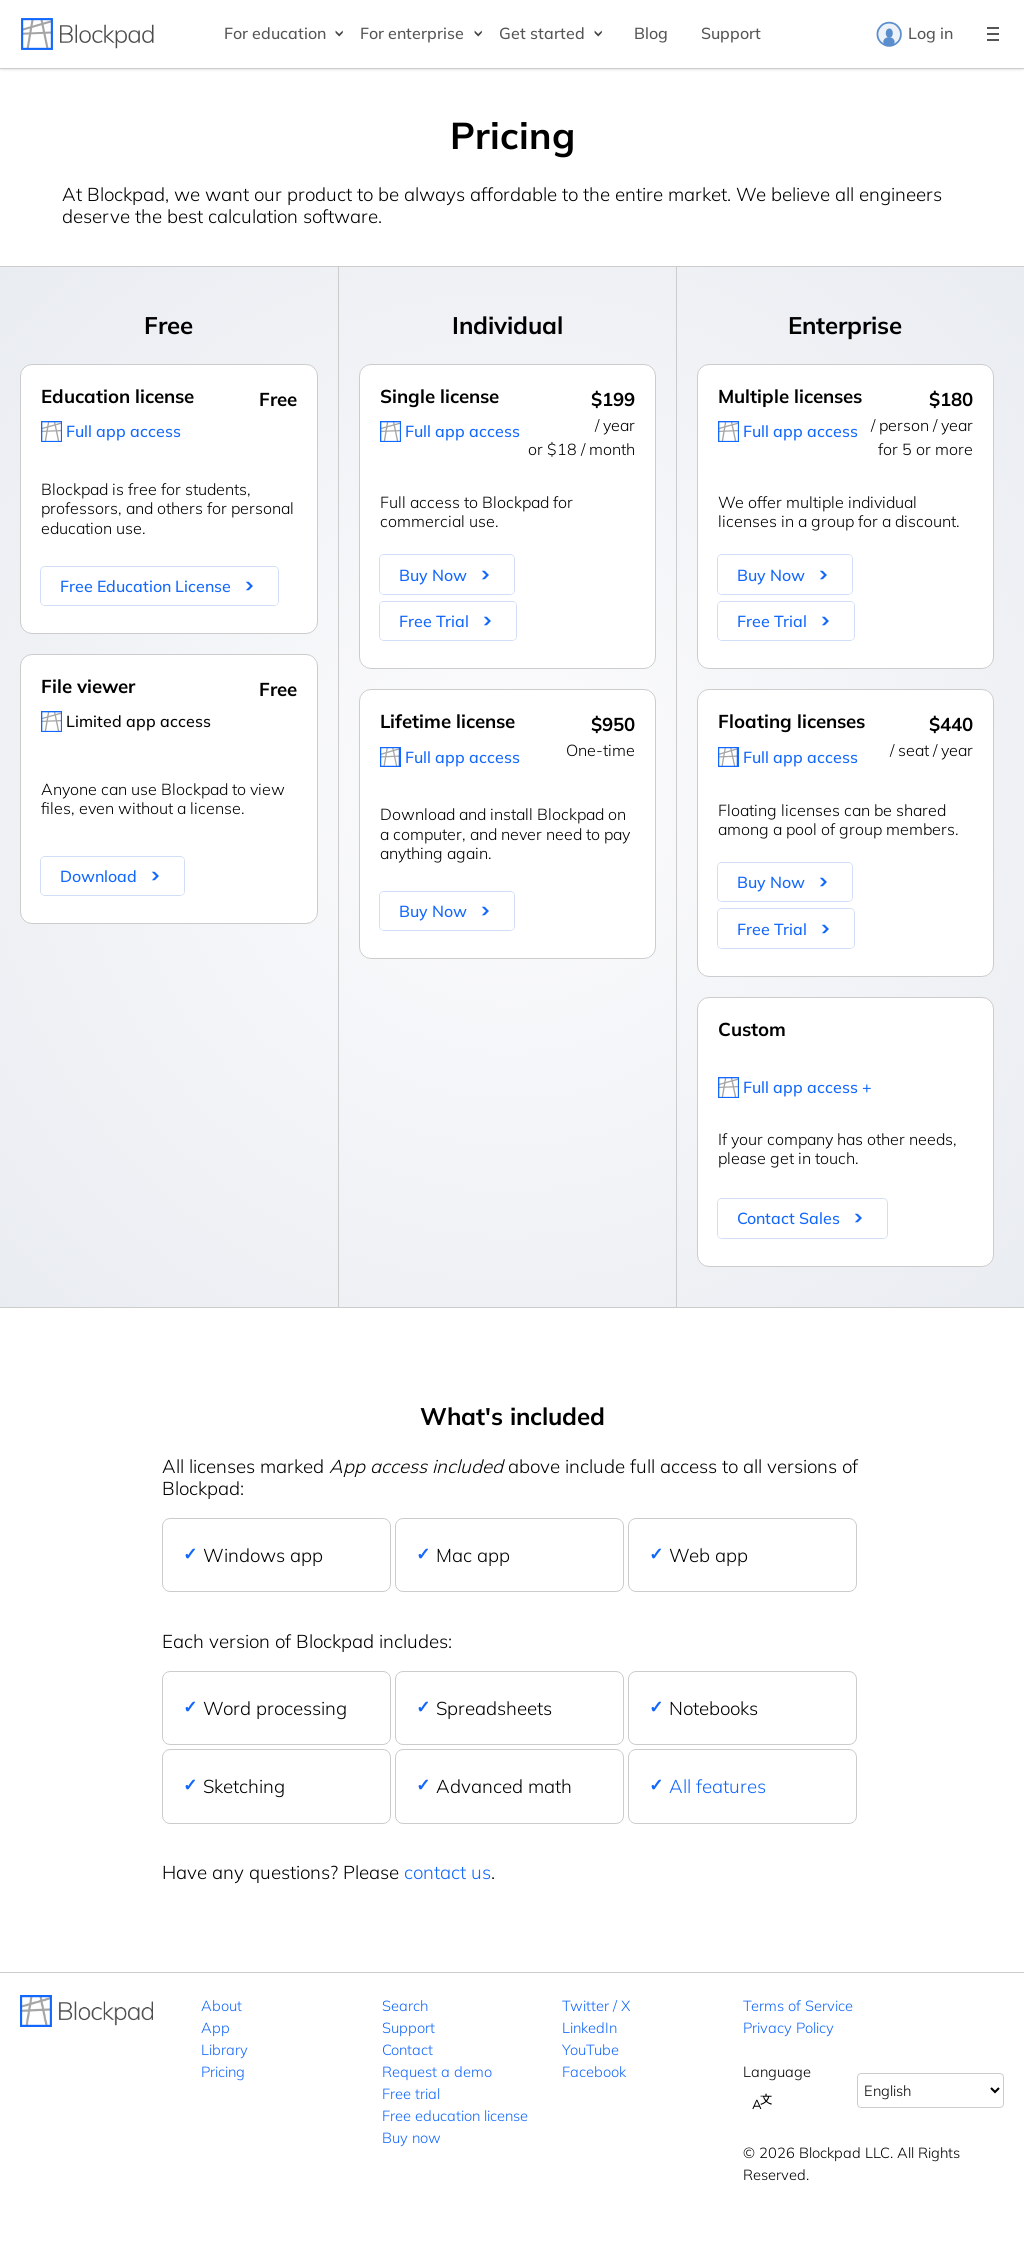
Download (98, 876)
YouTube (590, 2049)
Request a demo (437, 2071)
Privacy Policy (788, 2027)
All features (717, 1786)
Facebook (594, 2071)
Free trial (411, 2093)
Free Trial (434, 621)
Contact (407, 2049)
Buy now (411, 2137)
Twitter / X (596, 2005)
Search (405, 2005)
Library (224, 2049)
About (221, 2005)
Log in (914, 34)
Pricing (223, 2071)
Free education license (455, 2115)
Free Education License (145, 586)
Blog (651, 33)
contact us (447, 1872)
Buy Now (433, 575)
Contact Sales (788, 1218)
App (215, 2027)
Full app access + (807, 1087)
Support (731, 33)
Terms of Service (798, 2005)
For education (275, 33)
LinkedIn (589, 2027)
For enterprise (412, 33)
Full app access (123, 431)
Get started (542, 33)
